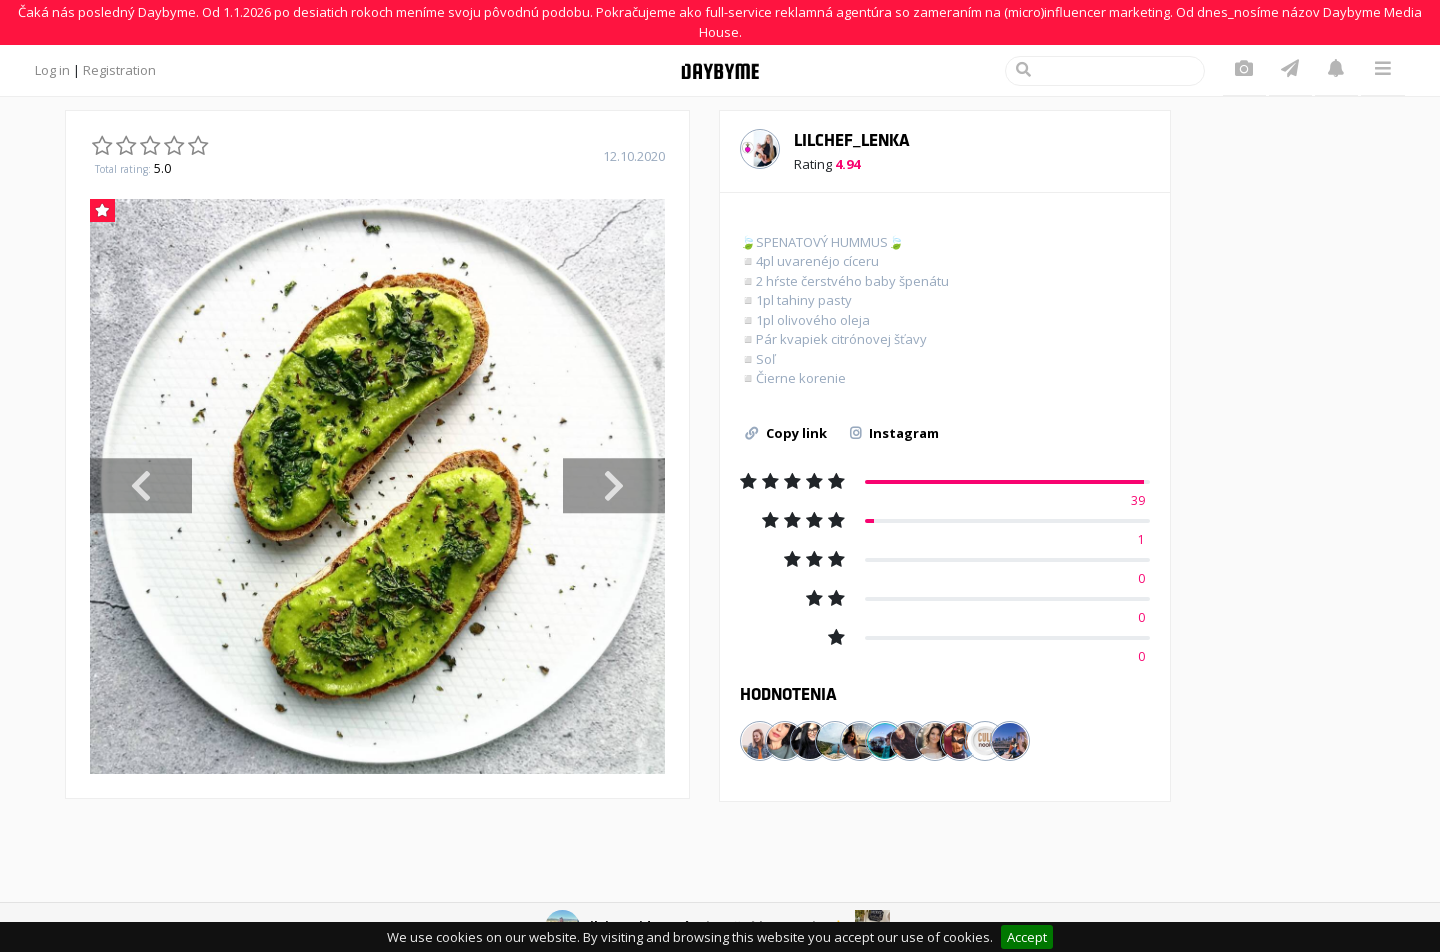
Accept (1027, 937)
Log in (52, 70)
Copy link (786, 433)
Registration (119, 70)
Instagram (894, 433)
